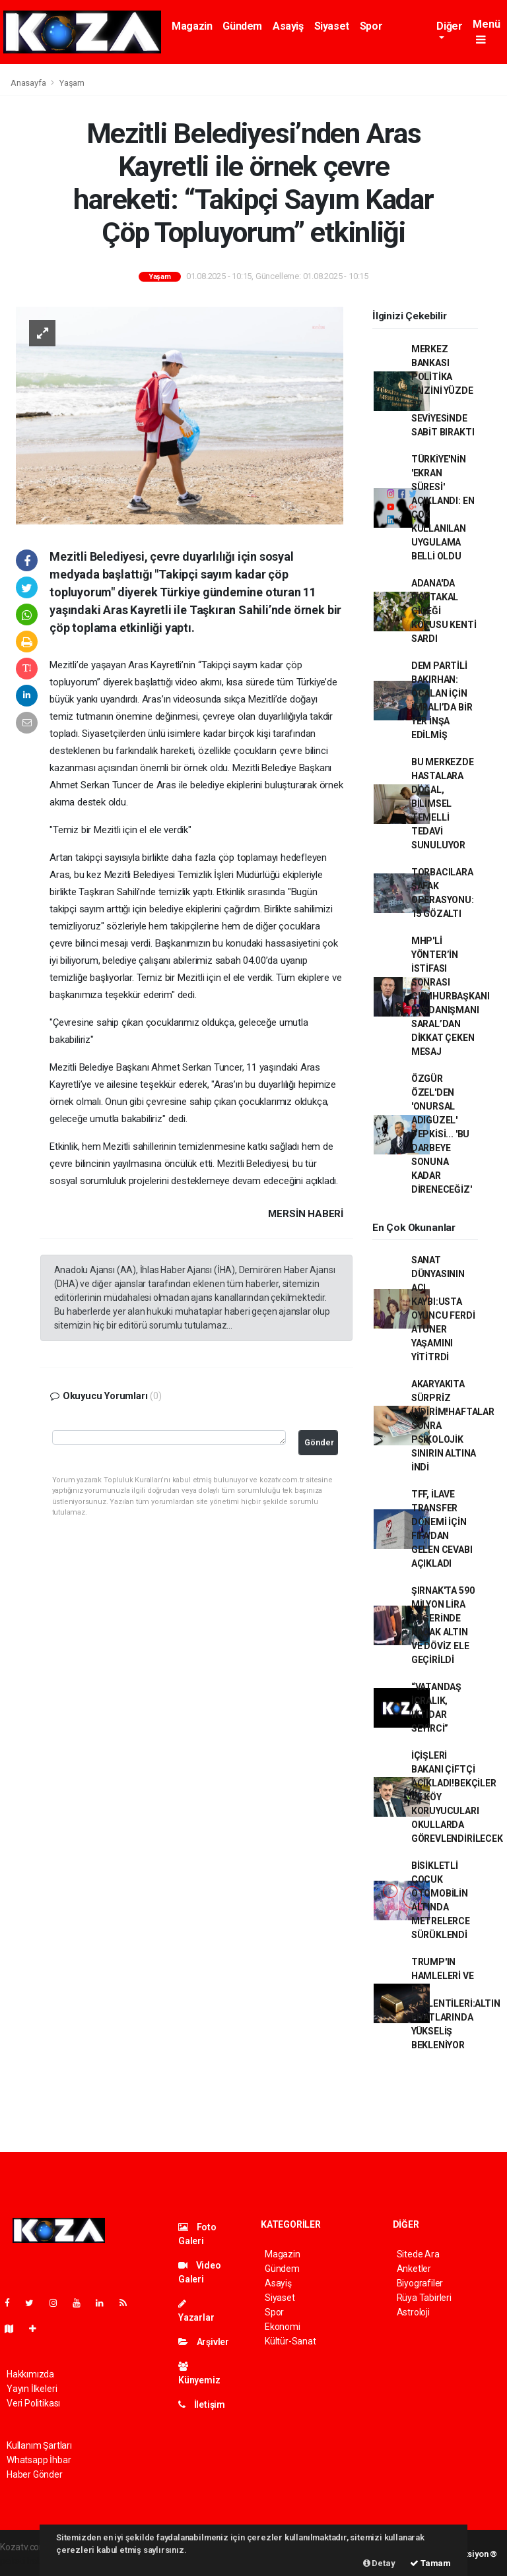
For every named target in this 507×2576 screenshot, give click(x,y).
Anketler (414, 2268)
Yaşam (71, 83)
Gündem (242, 26)
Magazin (192, 26)
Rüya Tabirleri (424, 2297)
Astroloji (413, 2312)
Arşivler (203, 2342)
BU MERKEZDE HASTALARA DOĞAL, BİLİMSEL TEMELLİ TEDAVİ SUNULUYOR (442, 803)
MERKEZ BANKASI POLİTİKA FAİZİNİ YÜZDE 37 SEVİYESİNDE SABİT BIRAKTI (443, 390)
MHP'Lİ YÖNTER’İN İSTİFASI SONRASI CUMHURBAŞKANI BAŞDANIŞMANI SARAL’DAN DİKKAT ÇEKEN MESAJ (450, 996)
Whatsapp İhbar (39, 2460)
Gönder (319, 1442)
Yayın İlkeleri (32, 2388)
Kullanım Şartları (39, 2445)
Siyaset (331, 26)
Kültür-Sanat (290, 2341)
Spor (371, 26)
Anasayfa (29, 83)
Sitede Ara (418, 2254)
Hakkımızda (30, 2374)
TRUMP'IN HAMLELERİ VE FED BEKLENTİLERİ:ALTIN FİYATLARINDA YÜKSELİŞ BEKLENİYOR (455, 2003)
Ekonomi (282, 2326)
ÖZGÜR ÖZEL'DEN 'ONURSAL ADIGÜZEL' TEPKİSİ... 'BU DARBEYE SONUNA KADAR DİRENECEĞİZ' (441, 1134)
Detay (379, 2563)
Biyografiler (420, 2283)
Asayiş (288, 26)
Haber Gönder (35, 2474)
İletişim (201, 2404)
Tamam (430, 2563)
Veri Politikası (33, 2403)
